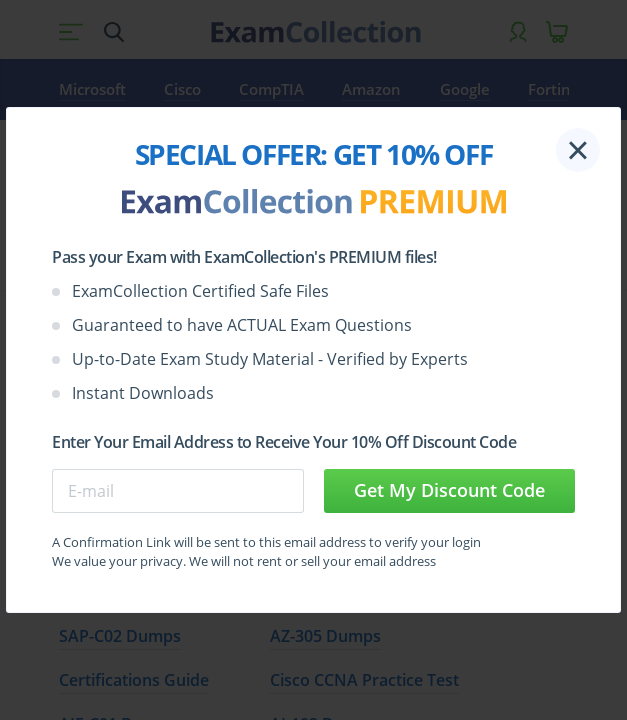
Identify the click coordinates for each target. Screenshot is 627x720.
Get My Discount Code (449, 490)
